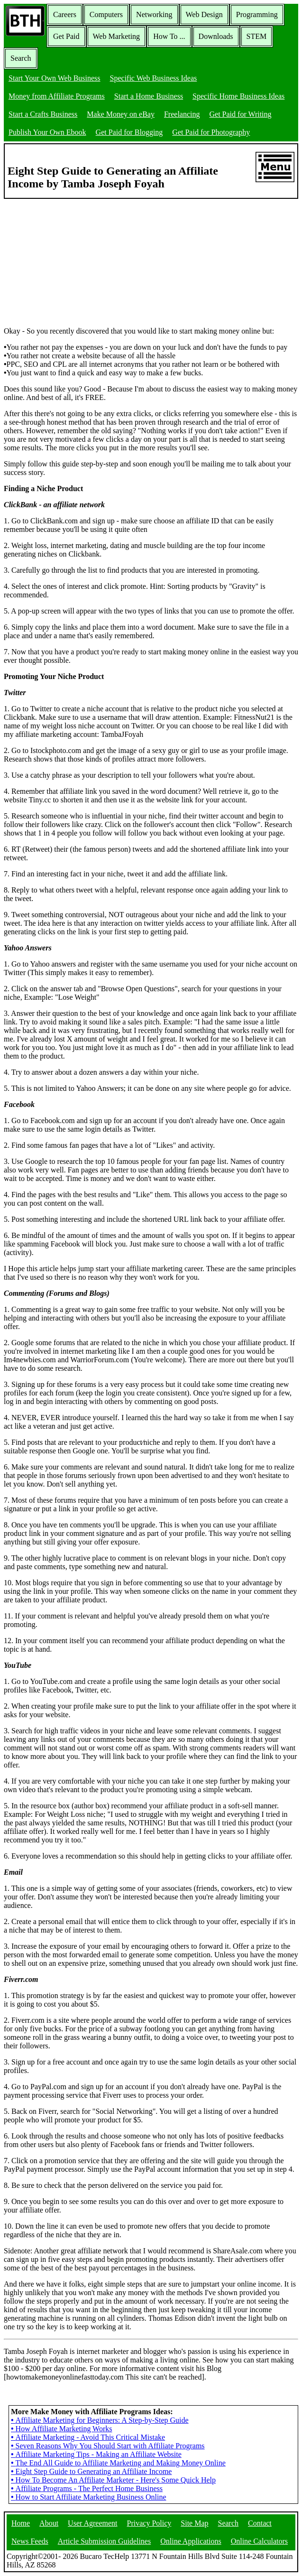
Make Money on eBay (121, 114)
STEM (257, 36)
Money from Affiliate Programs (57, 96)
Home (20, 2523)
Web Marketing (116, 36)
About (48, 2523)
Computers (106, 14)
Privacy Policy (149, 2523)
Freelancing (182, 114)
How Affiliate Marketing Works (61, 2429)
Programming (257, 14)
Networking (154, 14)
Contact (260, 2523)
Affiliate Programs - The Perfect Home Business (87, 2488)
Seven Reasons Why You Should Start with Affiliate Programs (108, 2446)
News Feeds (29, 2541)
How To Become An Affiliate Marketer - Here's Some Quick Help (113, 2480)
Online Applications (190, 2541)
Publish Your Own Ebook (47, 132)
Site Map (194, 2523)
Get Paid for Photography (211, 132)
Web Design (204, 14)
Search (20, 58)
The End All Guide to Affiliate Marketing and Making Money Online (118, 2463)
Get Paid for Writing (241, 114)
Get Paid (66, 36)
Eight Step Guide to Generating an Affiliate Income (91, 2471)
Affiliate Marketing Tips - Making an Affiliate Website (96, 2454)
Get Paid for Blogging (129, 132)
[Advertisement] (75, 258)
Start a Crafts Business (43, 114)
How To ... (169, 36)
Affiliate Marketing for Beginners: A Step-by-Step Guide (100, 2420)
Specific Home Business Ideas (238, 96)
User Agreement (92, 2523)
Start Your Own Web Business (55, 78)
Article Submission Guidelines (104, 2541)
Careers (64, 14)
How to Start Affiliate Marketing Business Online (88, 2497)
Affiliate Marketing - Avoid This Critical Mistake (88, 2437)
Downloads (216, 36)
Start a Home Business (148, 96)
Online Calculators (259, 2541)
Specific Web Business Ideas (153, 78)
